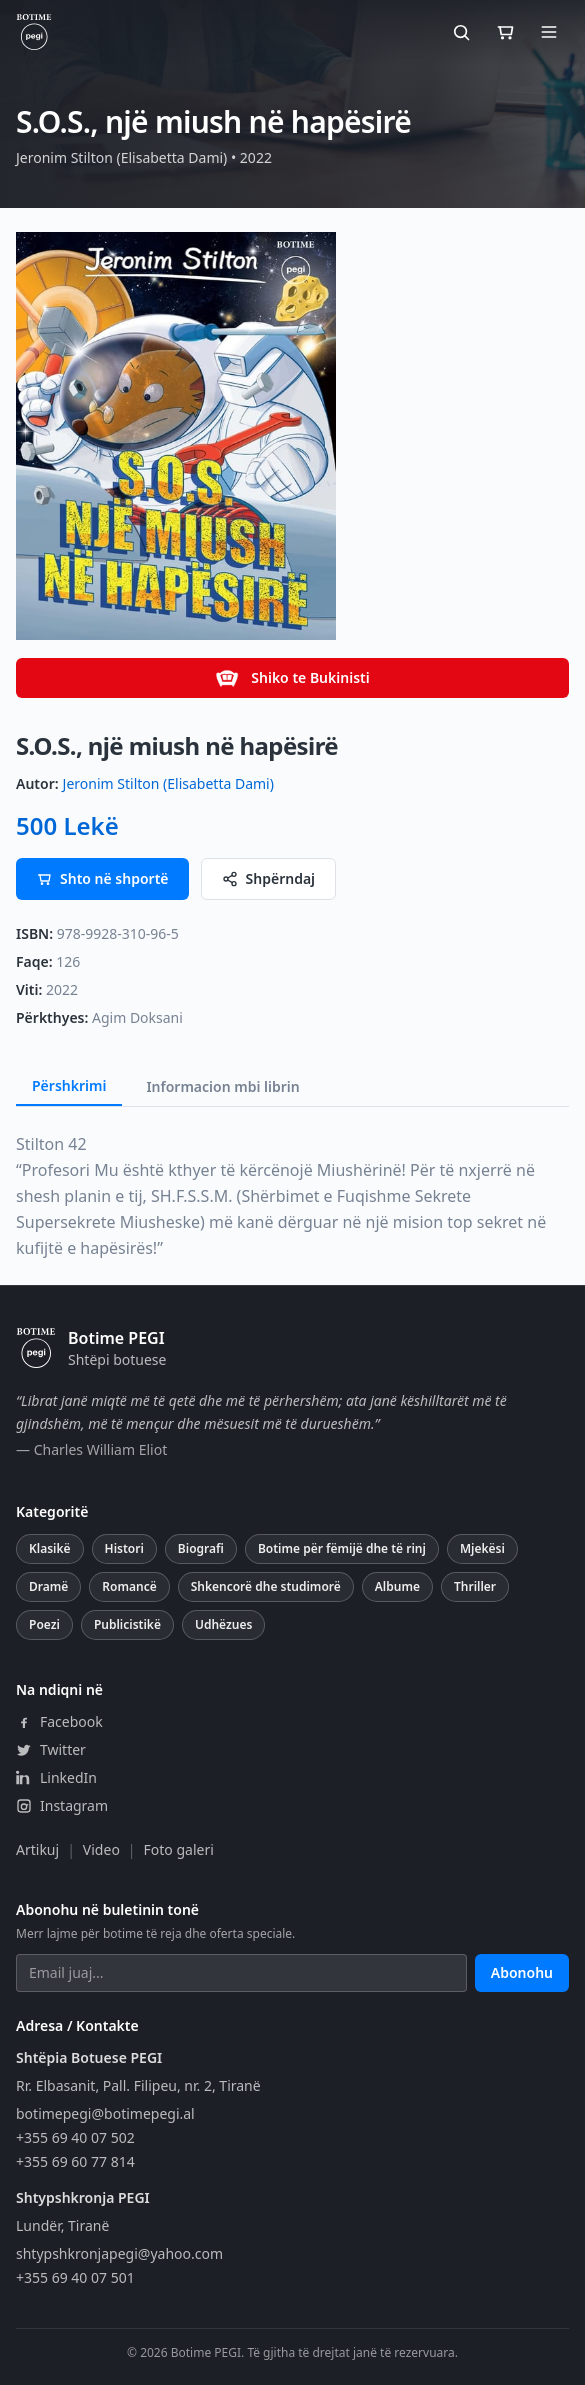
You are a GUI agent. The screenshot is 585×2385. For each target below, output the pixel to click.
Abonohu (522, 1972)
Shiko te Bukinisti (292, 678)
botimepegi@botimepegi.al (105, 2113)
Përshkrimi (69, 1085)
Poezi (44, 1624)
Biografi (201, 1548)
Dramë (48, 1586)
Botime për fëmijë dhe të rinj (342, 1548)
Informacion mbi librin (222, 1086)
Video (101, 1849)
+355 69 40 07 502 (75, 2137)
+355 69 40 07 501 (75, 2277)
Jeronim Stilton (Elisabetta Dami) (168, 783)
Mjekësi (482, 1548)
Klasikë (50, 1548)
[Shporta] (505, 32)
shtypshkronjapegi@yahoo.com (119, 2253)
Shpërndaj (269, 878)
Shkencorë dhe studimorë (266, 1586)
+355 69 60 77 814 (75, 2161)
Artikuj (37, 1849)
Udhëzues (223, 1624)
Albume (397, 1586)
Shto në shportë (102, 878)
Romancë (129, 1586)
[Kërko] (461, 32)
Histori (124, 1548)
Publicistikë (127, 1624)
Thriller (475, 1586)
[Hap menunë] (549, 32)
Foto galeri (179, 1849)
